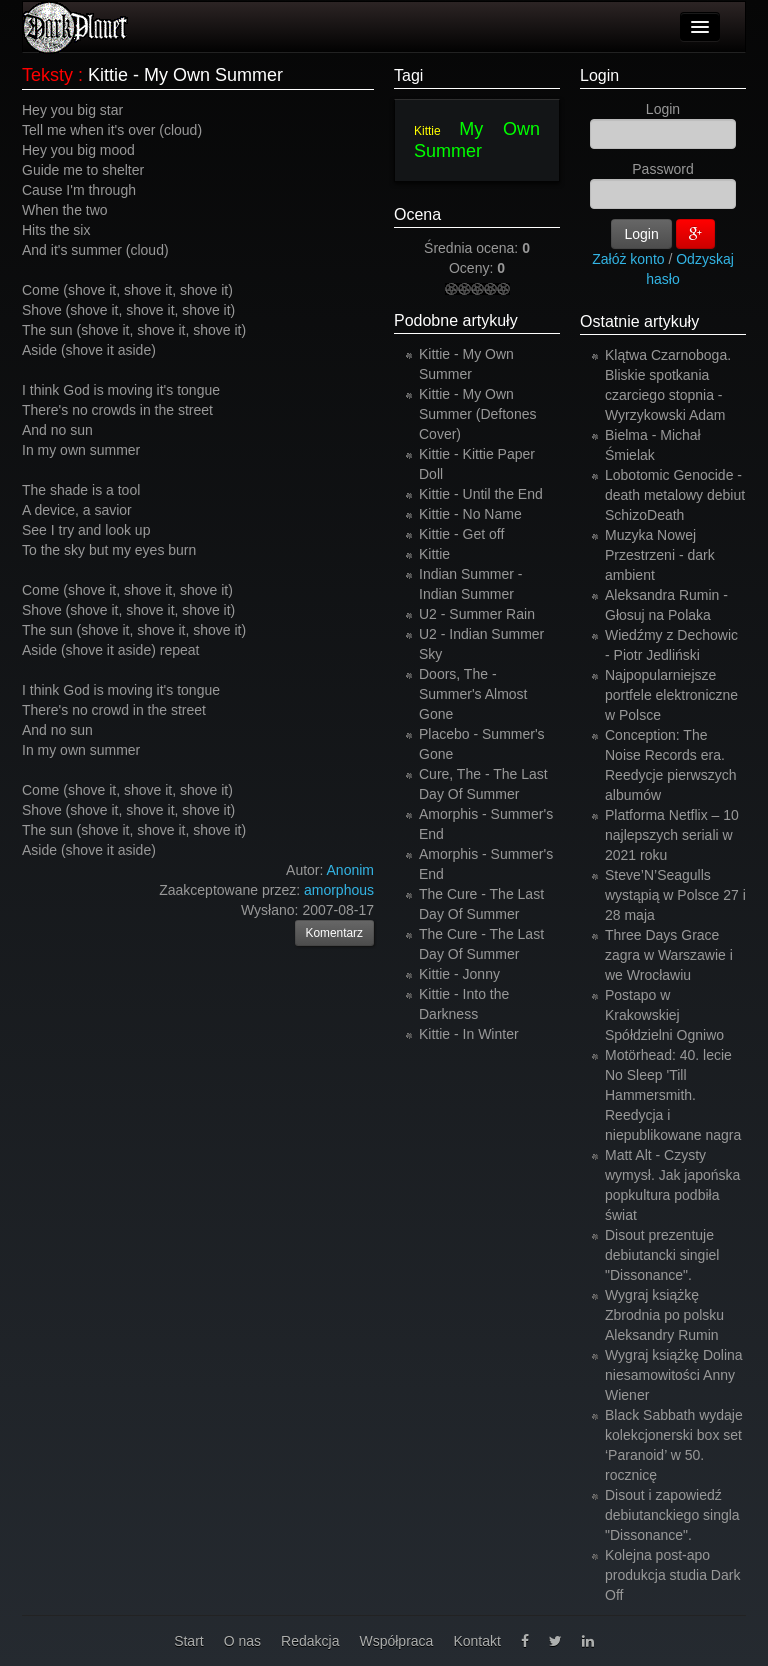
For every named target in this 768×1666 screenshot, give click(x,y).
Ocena (417, 214)
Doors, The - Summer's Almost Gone (473, 694)
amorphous (339, 890)
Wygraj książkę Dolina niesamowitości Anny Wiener (674, 1375)
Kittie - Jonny (459, 974)
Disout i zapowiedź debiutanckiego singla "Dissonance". (672, 1515)
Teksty (47, 75)
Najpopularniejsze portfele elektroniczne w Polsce (671, 695)
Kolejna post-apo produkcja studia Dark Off (672, 1575)
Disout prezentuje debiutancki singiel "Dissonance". (662, 1255)
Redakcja (310, 1641)
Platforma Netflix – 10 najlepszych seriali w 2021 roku (672, 835)
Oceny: (473, 268)
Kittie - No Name (470, 514)
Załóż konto (628, 259)
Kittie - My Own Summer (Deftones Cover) (477, 414)
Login (599, 75)
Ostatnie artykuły (639, 321)
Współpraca (396, 1641)
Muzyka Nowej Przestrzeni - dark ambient (660, 555)
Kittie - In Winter (469, 1034)
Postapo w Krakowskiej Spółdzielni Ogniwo (664, 1015)
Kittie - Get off (461, 534)
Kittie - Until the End (481, 494)
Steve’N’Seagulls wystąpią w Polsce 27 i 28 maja (675, 895)
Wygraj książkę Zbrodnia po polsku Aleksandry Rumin (664, 1315)
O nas (242, 1641)
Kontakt (476, 1641)
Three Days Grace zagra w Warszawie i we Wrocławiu (669, 955)
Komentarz (335, 933)
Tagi (408, 75)
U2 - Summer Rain (477, 614)
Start (189, 1641)
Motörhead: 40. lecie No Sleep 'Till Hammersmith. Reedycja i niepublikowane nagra (673, 1095)
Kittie (427, 131)
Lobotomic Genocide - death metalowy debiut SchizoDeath (675, 495)
